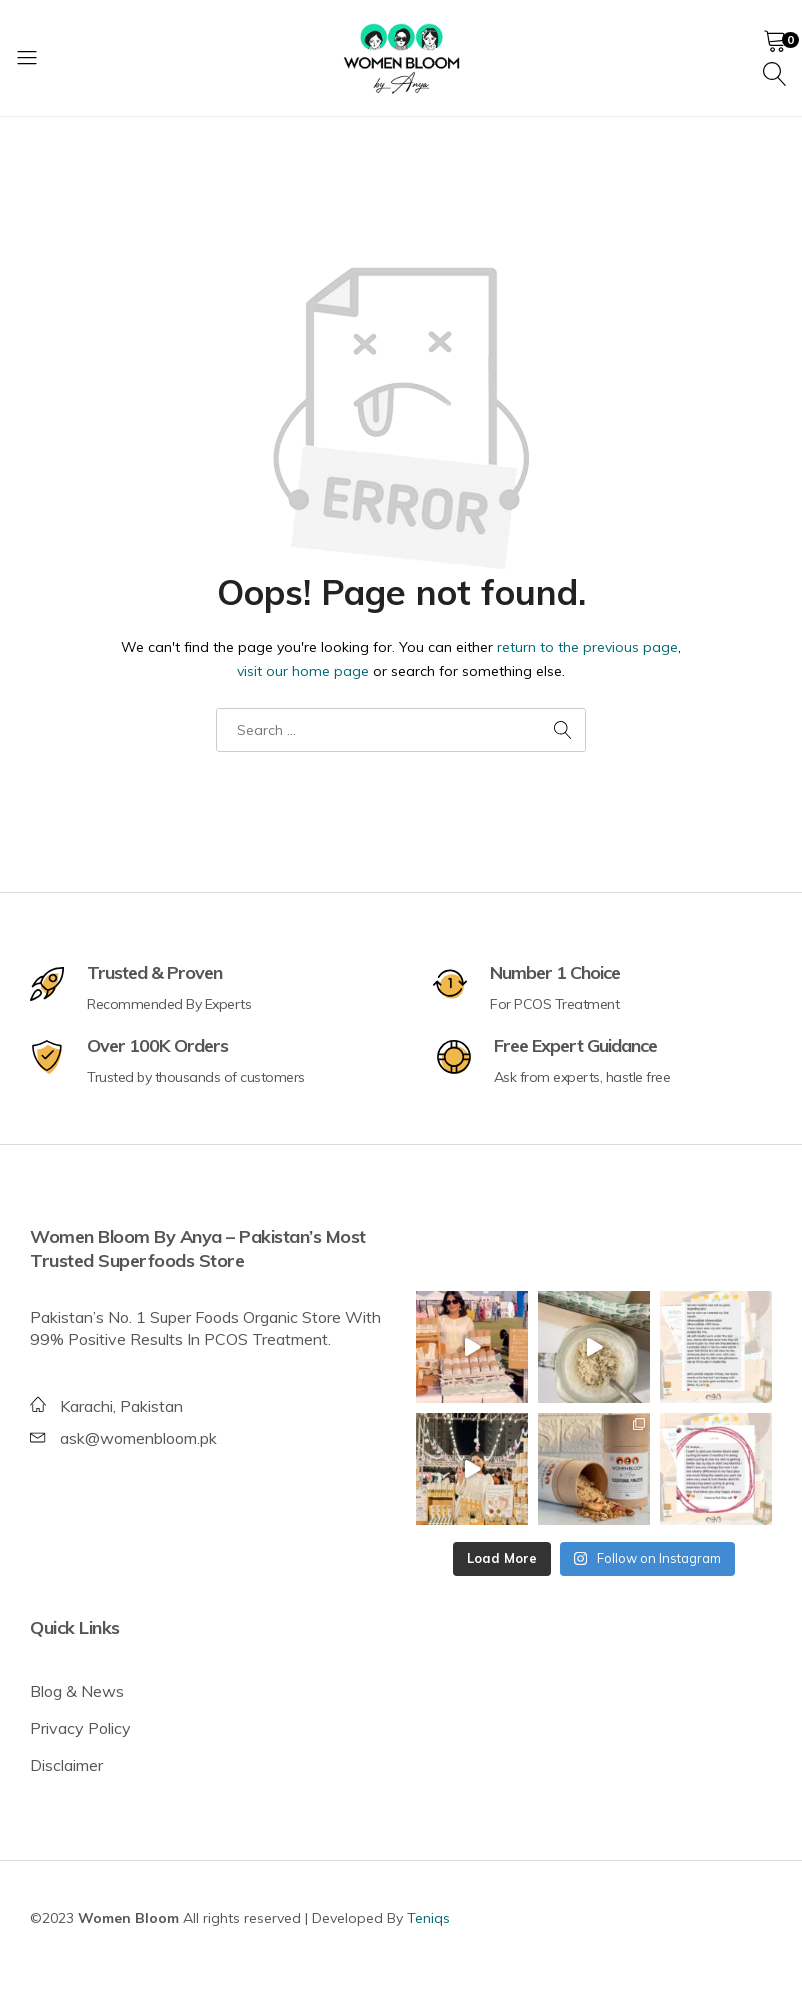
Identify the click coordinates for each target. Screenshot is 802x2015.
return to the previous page (587, 647)
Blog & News (77, 1691)
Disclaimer (66, 1765)
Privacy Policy (80, 1728)
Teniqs (428, 1918)
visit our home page (303, 671)
